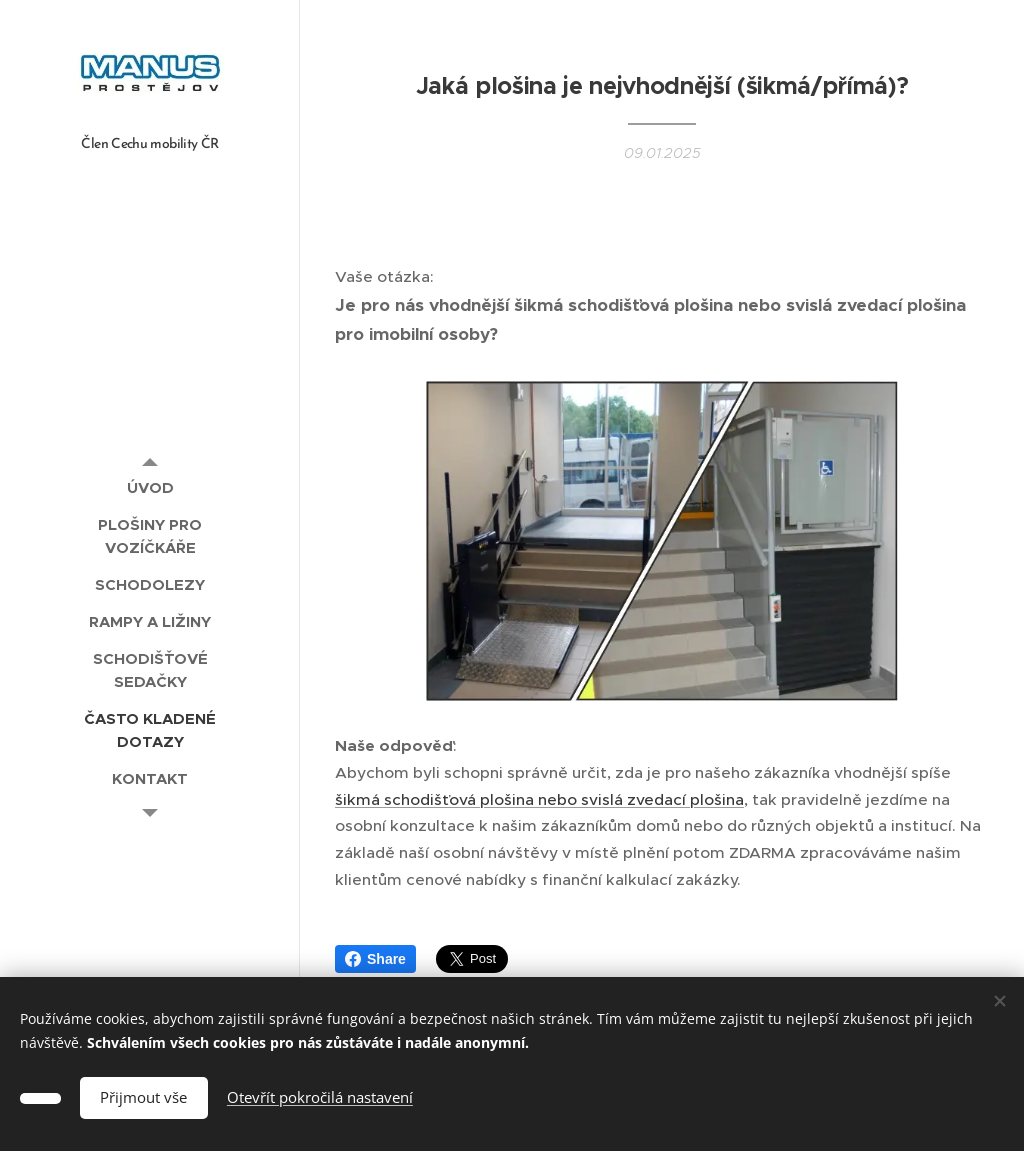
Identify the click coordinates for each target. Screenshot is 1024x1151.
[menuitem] (150, 487)
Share (375, 959)
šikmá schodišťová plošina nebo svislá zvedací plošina (539, 799)
